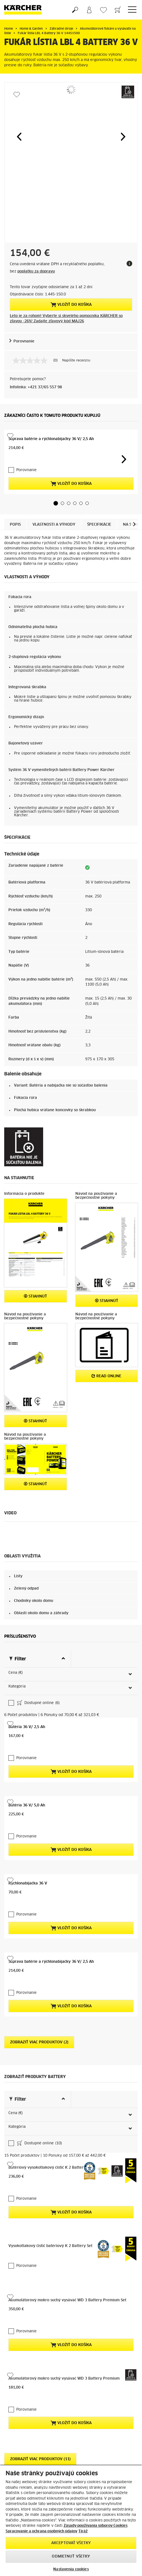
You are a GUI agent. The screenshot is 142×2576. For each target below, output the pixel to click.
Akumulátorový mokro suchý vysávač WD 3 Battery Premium (64, 2289)
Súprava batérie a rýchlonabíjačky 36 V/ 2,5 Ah (51, 439)
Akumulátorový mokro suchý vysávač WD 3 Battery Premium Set (67, 2211)
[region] (71, 2520)
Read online (106, 1376)
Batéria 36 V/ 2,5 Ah (26, 1682)
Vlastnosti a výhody (53, 525)
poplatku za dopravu (36, 271)
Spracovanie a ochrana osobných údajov (41, 2531)
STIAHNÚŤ (35, 1296)
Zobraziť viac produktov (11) (40, 2369)
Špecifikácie (99, 525)
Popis (15, 525)
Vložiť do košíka (71, 304)
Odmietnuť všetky (71, 2556)
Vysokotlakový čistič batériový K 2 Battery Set (50, 2156)
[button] (19, 137)
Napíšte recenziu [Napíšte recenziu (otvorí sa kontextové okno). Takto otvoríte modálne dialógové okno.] (76, 360)
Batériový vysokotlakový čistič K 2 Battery (47, 2078)
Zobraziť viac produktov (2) (39, 1997)
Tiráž (83, 2531)
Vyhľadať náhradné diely (105, 2443)
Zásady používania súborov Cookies (95, 2526)
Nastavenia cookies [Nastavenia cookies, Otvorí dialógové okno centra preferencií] (71, 2569)
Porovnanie (23, 341)
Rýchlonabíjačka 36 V (27, 1839)
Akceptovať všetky (71, 2543)
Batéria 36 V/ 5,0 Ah (26, 1760)
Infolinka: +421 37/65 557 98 (36, 387)
